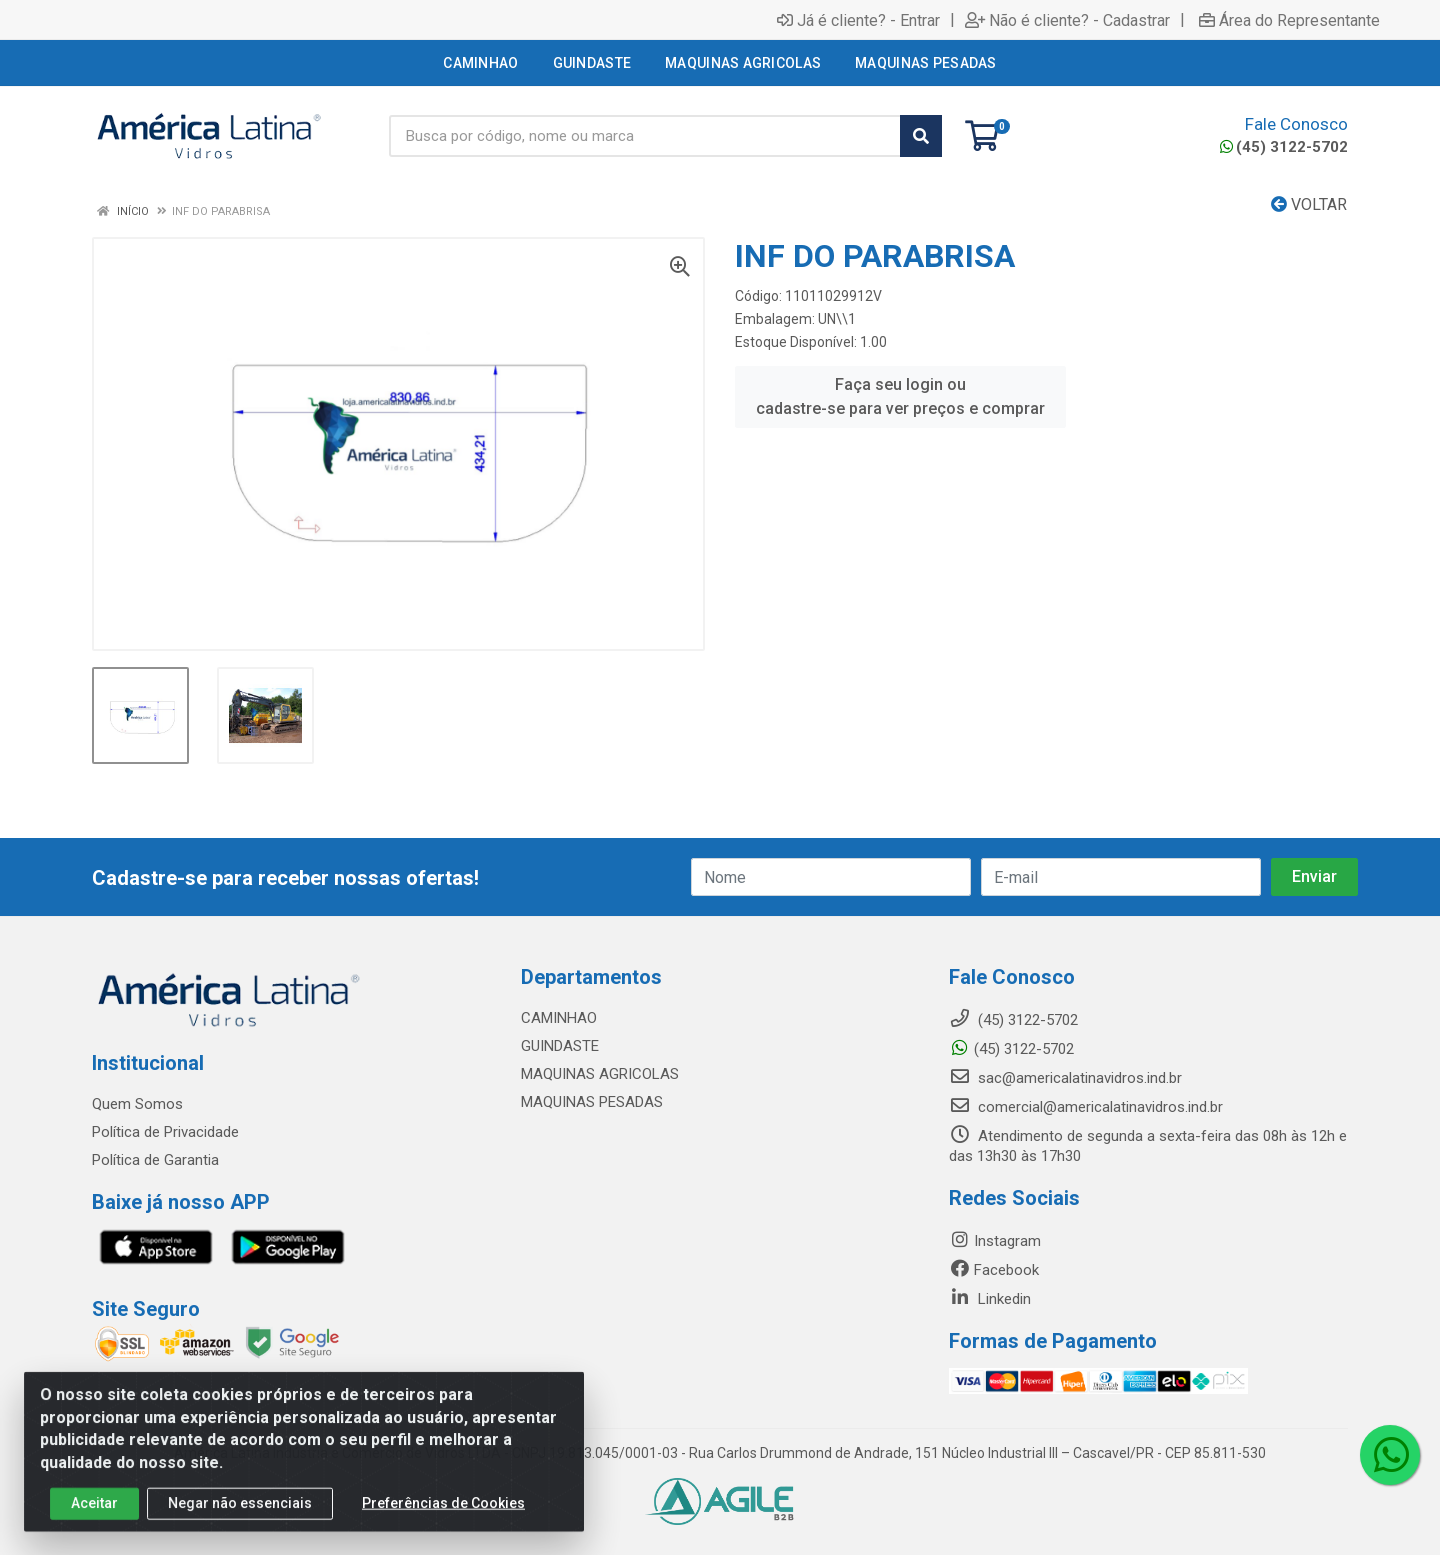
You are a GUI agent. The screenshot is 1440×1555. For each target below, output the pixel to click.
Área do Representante (1289, 20)
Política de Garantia (155, 1160)
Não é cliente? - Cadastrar (1067, 20)
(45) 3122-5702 (1284, 147)
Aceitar (94, 1522)
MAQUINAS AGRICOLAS (600, 1074)
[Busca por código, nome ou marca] (645, 136)
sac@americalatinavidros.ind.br (1065, 1078)
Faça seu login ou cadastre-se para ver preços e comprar (900, 396)
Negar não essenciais (240, 1522)
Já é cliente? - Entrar (858, 20)
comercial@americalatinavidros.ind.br (1086, 1107)
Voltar (1309, 204)
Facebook (994, 1270)
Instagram (995, 1241)
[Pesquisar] (921, 136)
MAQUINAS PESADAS (592, 1102)
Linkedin (990, 1299)
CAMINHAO (559, 1018)
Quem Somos (137, 1104)
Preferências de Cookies (443, 1522)
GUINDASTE (560, 1046)
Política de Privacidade (165, 1132)
